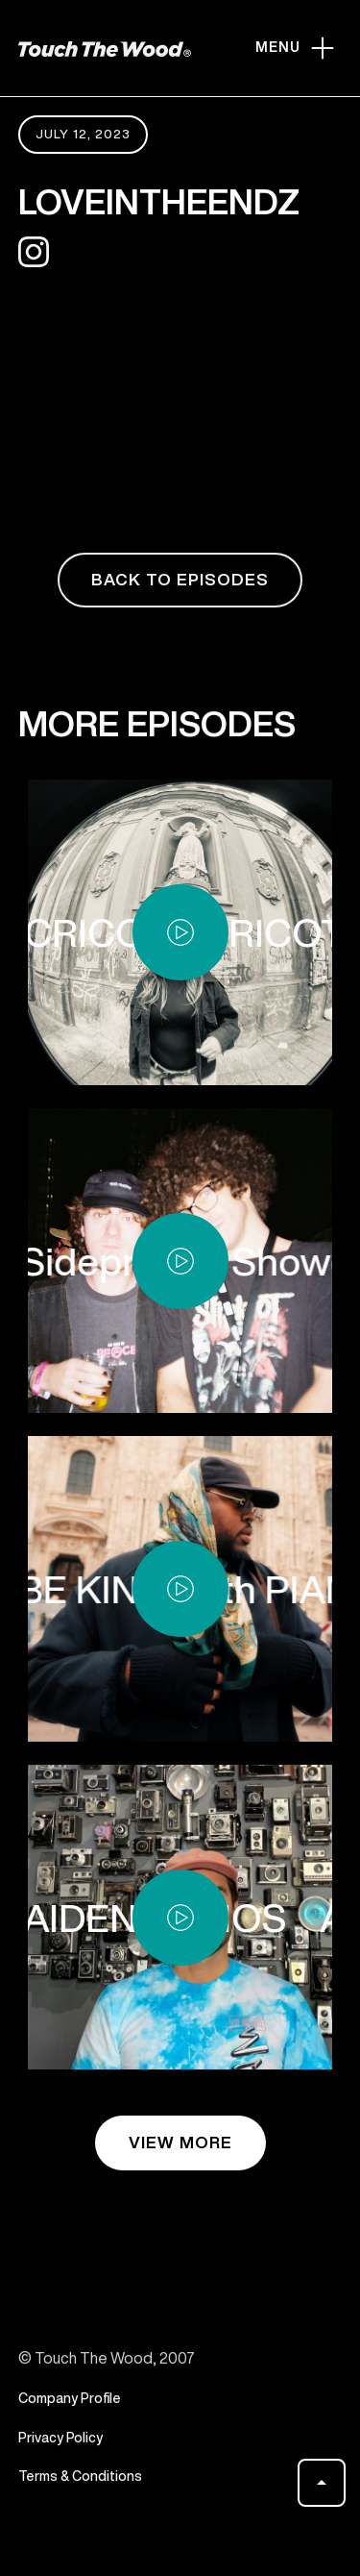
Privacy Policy (60, 2444)
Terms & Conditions (80, 2483)
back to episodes (180, 579)
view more (180, 2142)
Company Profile (69, 2406)
